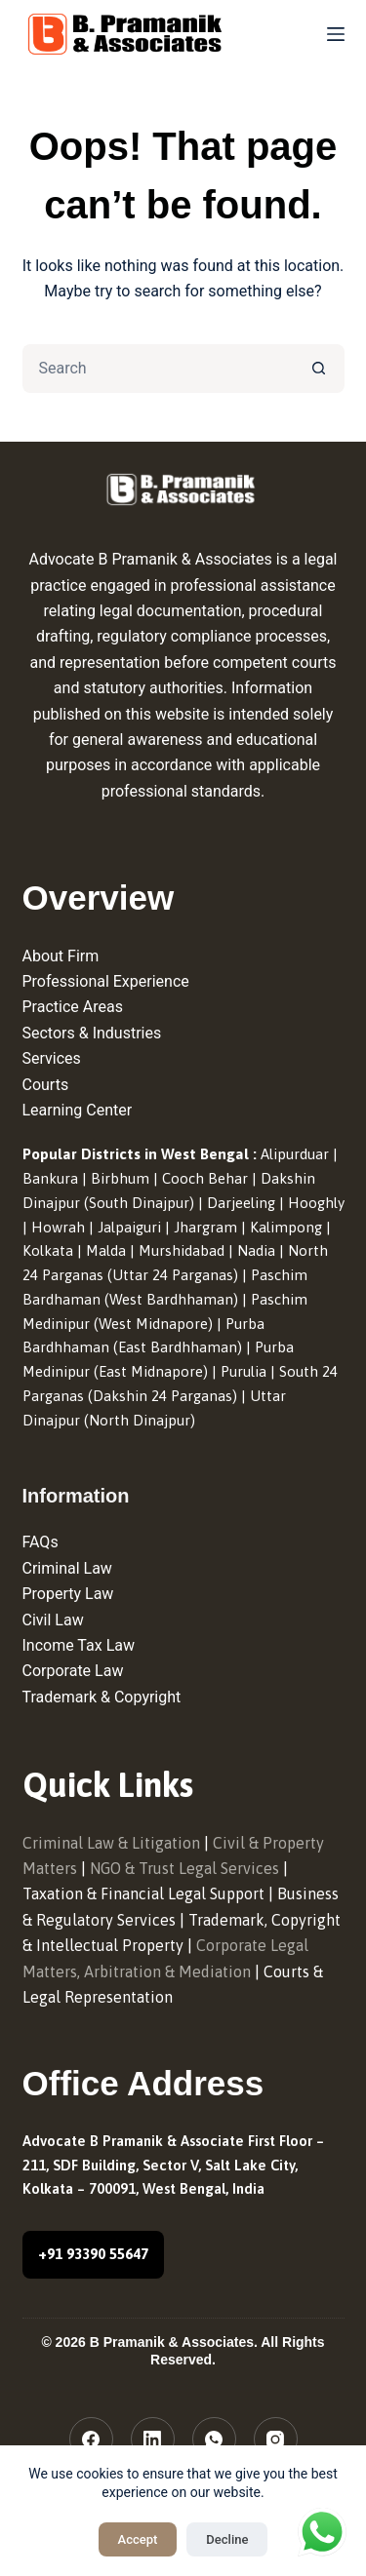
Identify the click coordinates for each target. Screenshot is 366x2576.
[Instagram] (276, 2439)
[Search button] (320, 368)
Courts (45, 1084)
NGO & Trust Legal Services (184, 1868)
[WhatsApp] (214, 2439)
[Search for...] (159, 368)
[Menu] (336, 34)
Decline (227, 2539)
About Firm (61, 956)
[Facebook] (91, 2439)
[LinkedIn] (153, 2439)
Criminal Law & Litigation (111, 1843)
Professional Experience (105, 981)
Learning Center (77, 1110)
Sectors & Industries (92, 1033)
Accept (138, 2539)
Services (51, 1058)
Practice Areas (72, 1006)
